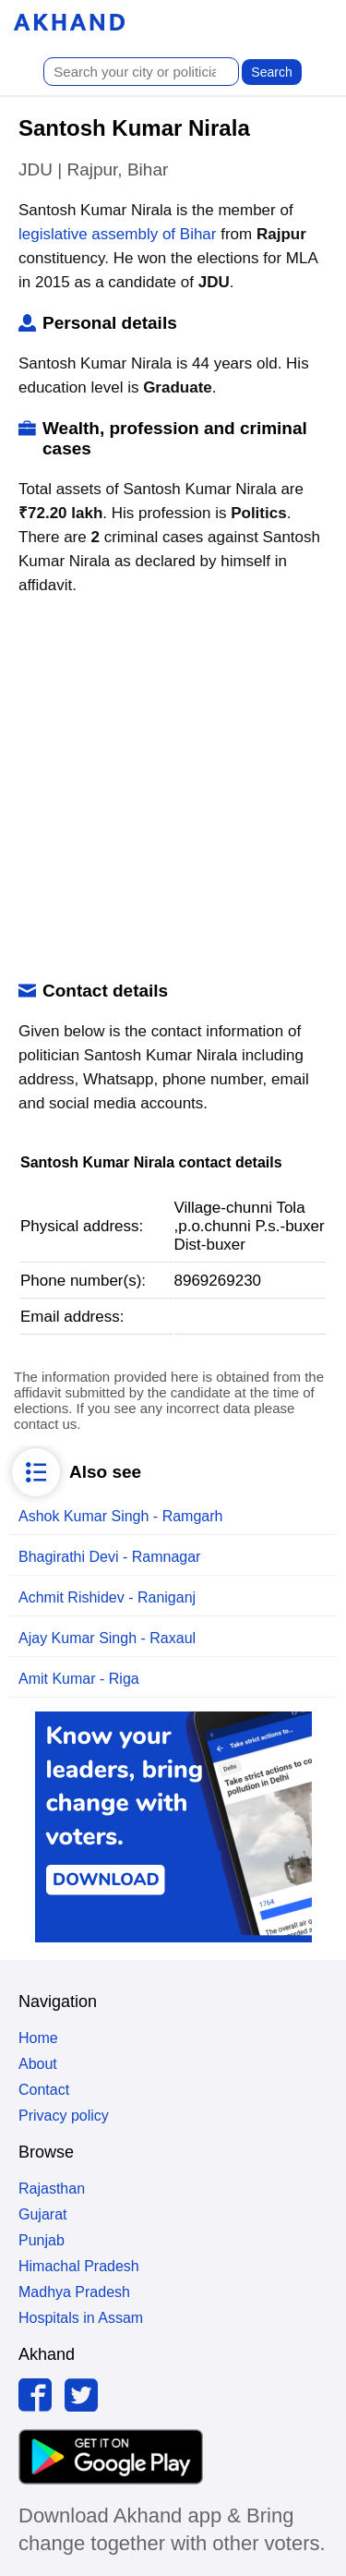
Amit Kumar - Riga (78, 1679)
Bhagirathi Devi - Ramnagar (109, 1557)
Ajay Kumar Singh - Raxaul (107, 1638)
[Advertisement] (173, 789)
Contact (43, 2090)
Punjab (41, 2240)
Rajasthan (51, 2188)
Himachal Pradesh (78, 2266)
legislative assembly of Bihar (117, 234)
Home (38, 2038)
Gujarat (42, 2214)
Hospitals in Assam (80, 2318)
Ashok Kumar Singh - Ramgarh (120, 1516)
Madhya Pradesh (74, 2292)
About (37, 2064)
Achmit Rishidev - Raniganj (107, 1597)
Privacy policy (63, 2115)
